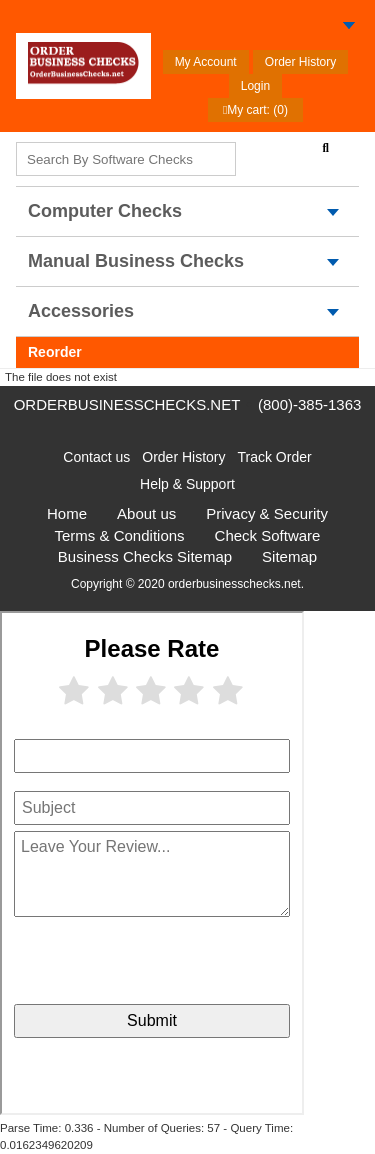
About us (146, 513)
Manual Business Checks (136, 261)
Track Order (275, 457)
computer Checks (105, 211)
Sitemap (289, 556)
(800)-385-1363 (309, 404)
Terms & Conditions (120, 535)
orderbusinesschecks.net (127, 404)
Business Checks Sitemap (145, 556)
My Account (206, 62)
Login (255, 86)
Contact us (96, 457)
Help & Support (187, 484)
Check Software (268, 535)
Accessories (81, 311)
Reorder (55, 352)
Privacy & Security (267, 513)
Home (67, 513)
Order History (300, 62)
